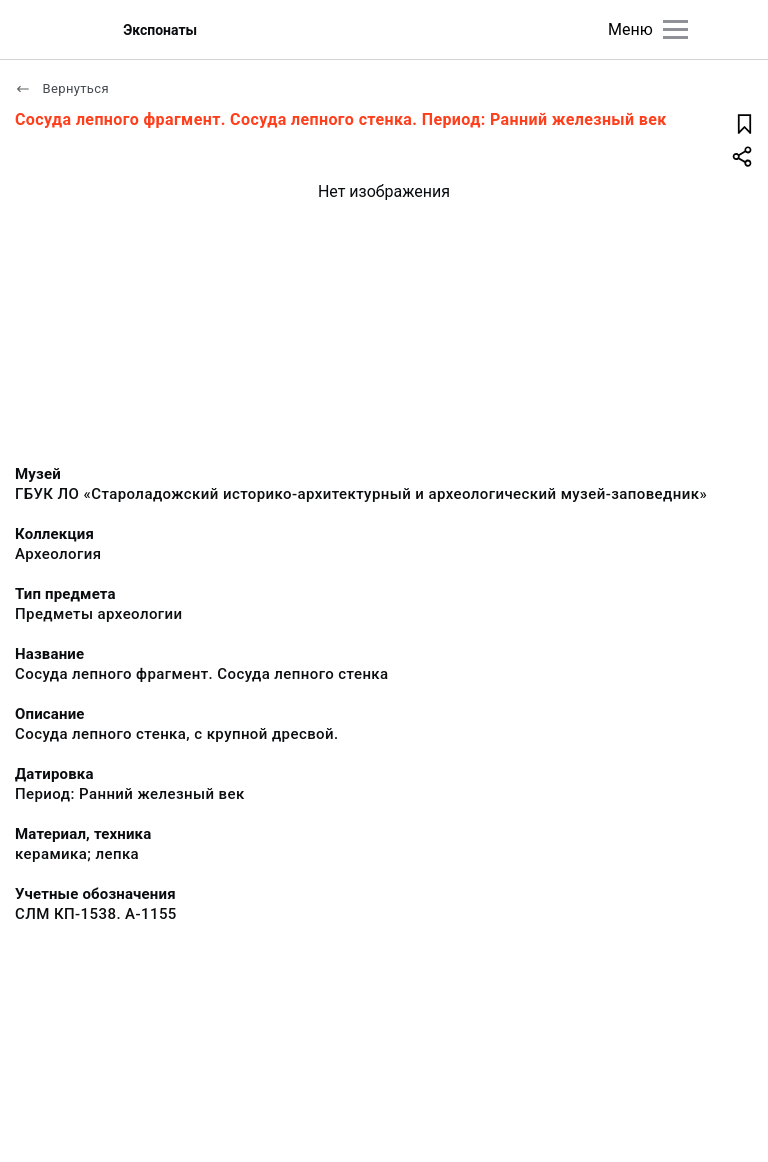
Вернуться (62, 88)
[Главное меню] (675, 29)
